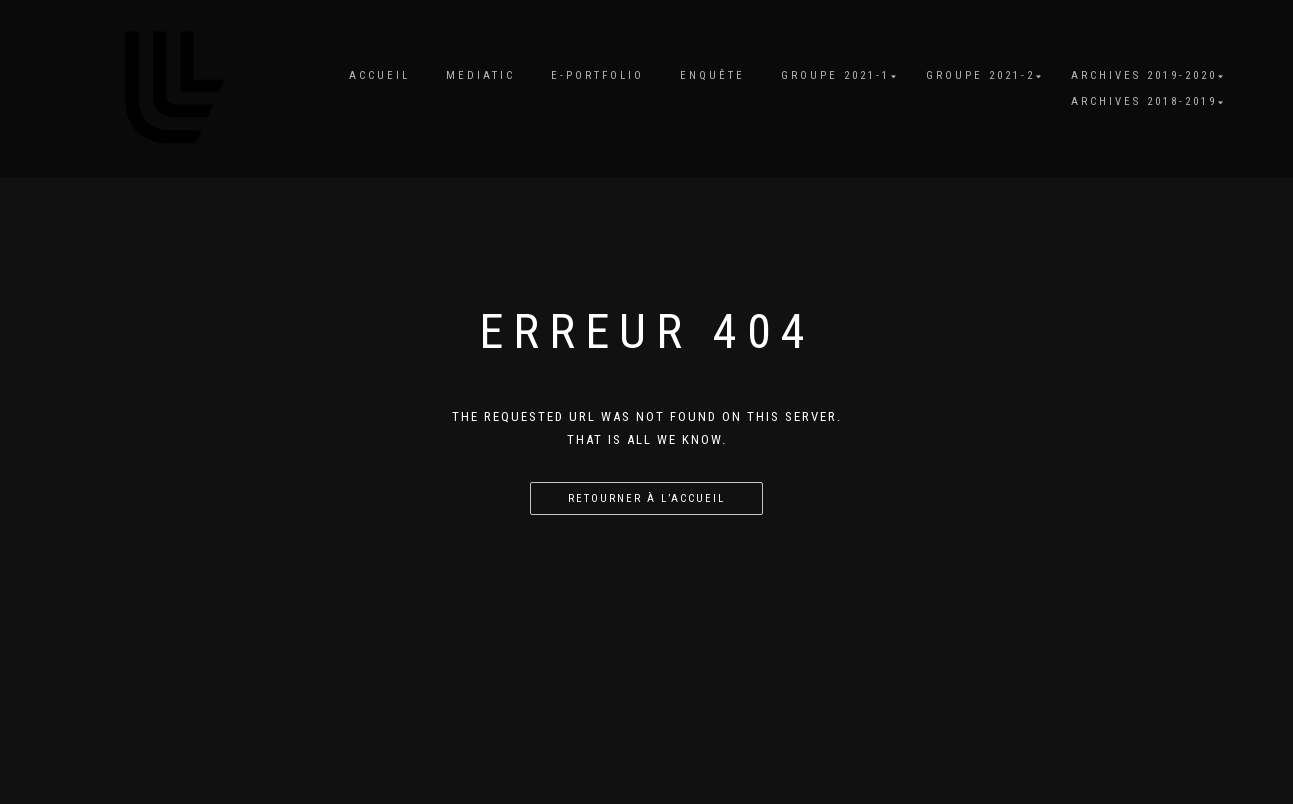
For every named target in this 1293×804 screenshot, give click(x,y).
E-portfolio (597, 75)
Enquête (712, 75)
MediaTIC (480, 75)
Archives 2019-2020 (1144, 75)
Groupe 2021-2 (980, 75)
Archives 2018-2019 (1144, 101)
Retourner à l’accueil (646, 498)
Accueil (379, 75)
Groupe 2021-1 (835, 75)
